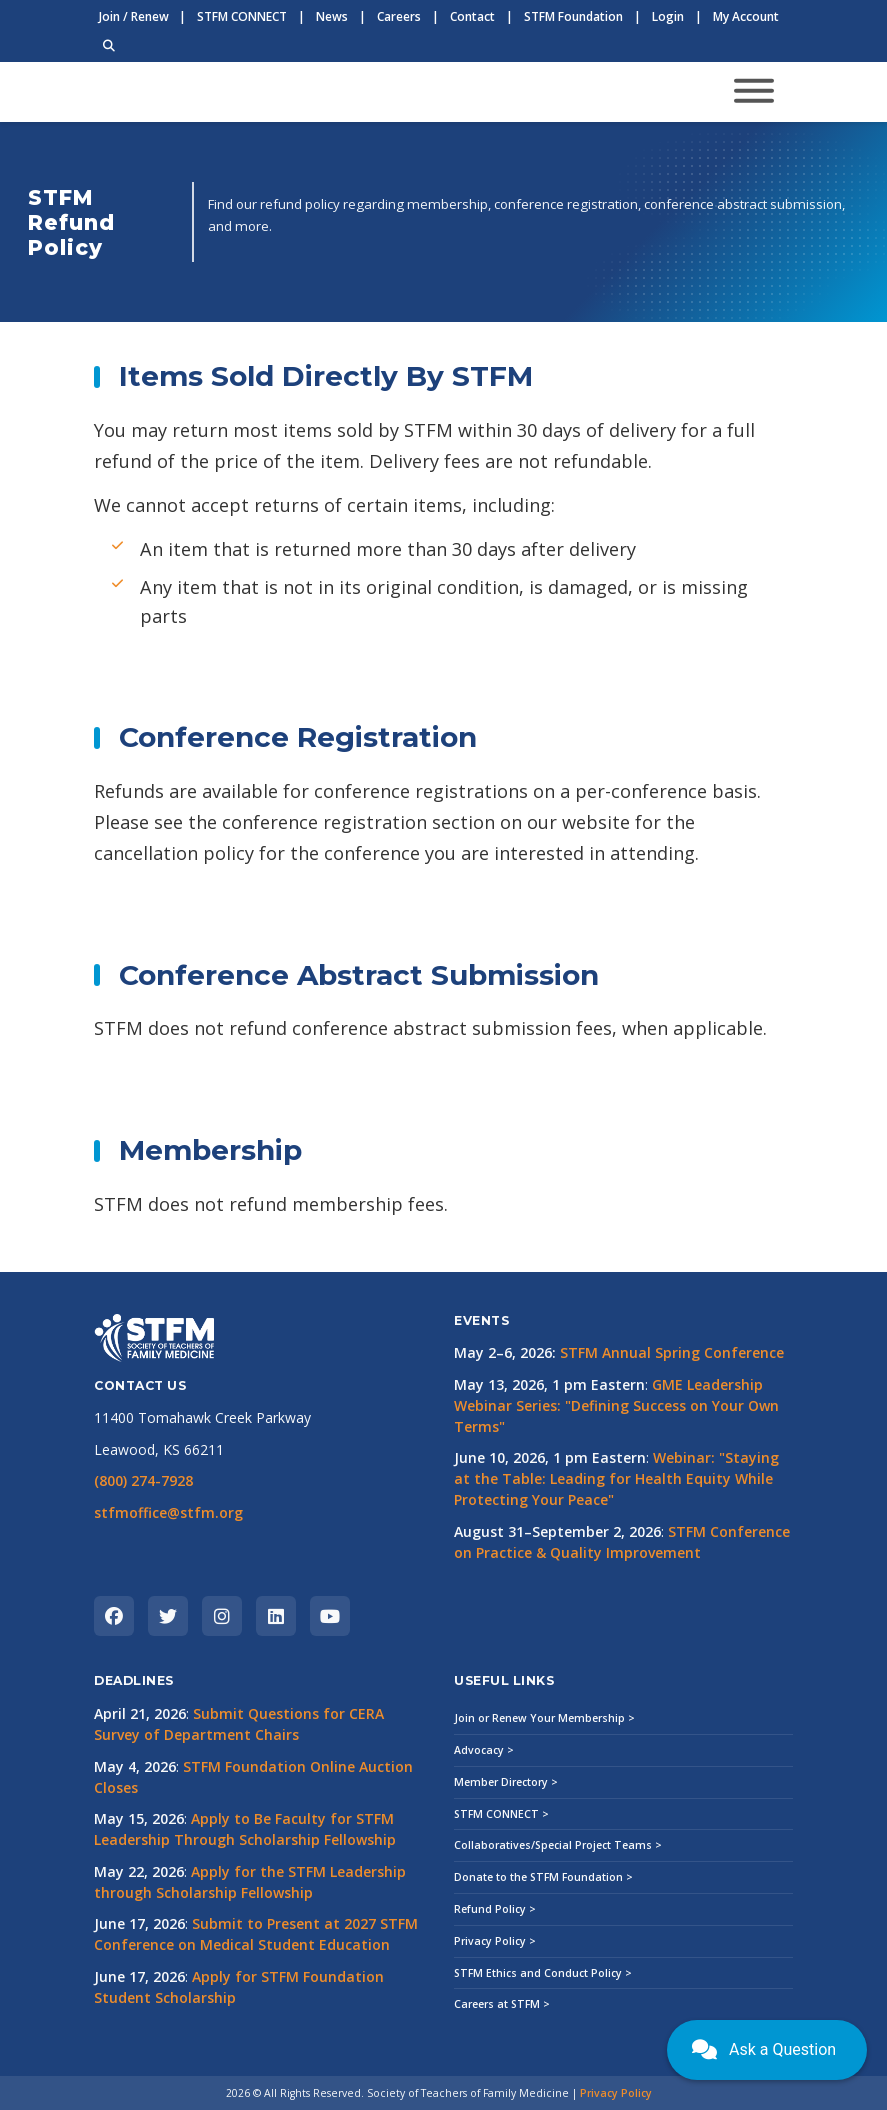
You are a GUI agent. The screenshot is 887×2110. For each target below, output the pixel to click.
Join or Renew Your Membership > (544, 1718)
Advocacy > (484, 1750)
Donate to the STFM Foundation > (543, 1877)
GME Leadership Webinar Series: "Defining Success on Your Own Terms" (616, 1405)
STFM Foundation (573, 16)
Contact (472, 16)
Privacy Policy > (495, 1941)
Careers (399, 16)
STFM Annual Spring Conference (672, 1352)
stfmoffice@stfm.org (168, 1512)
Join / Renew (134, 16)
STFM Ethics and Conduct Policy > (543, 1973)
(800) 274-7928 (143, 1480)
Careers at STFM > (502, 2004)
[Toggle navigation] (754, 92)
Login (668, 16)
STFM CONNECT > (501, 1814)
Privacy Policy (616, 2093)
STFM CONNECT (242, 16)
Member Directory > (506, 1782)
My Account (746, 16)
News (332, 16)
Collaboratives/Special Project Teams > (558, 1845)
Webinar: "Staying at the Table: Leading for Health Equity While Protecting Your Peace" (616, 1478)
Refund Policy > (495, 1909)
